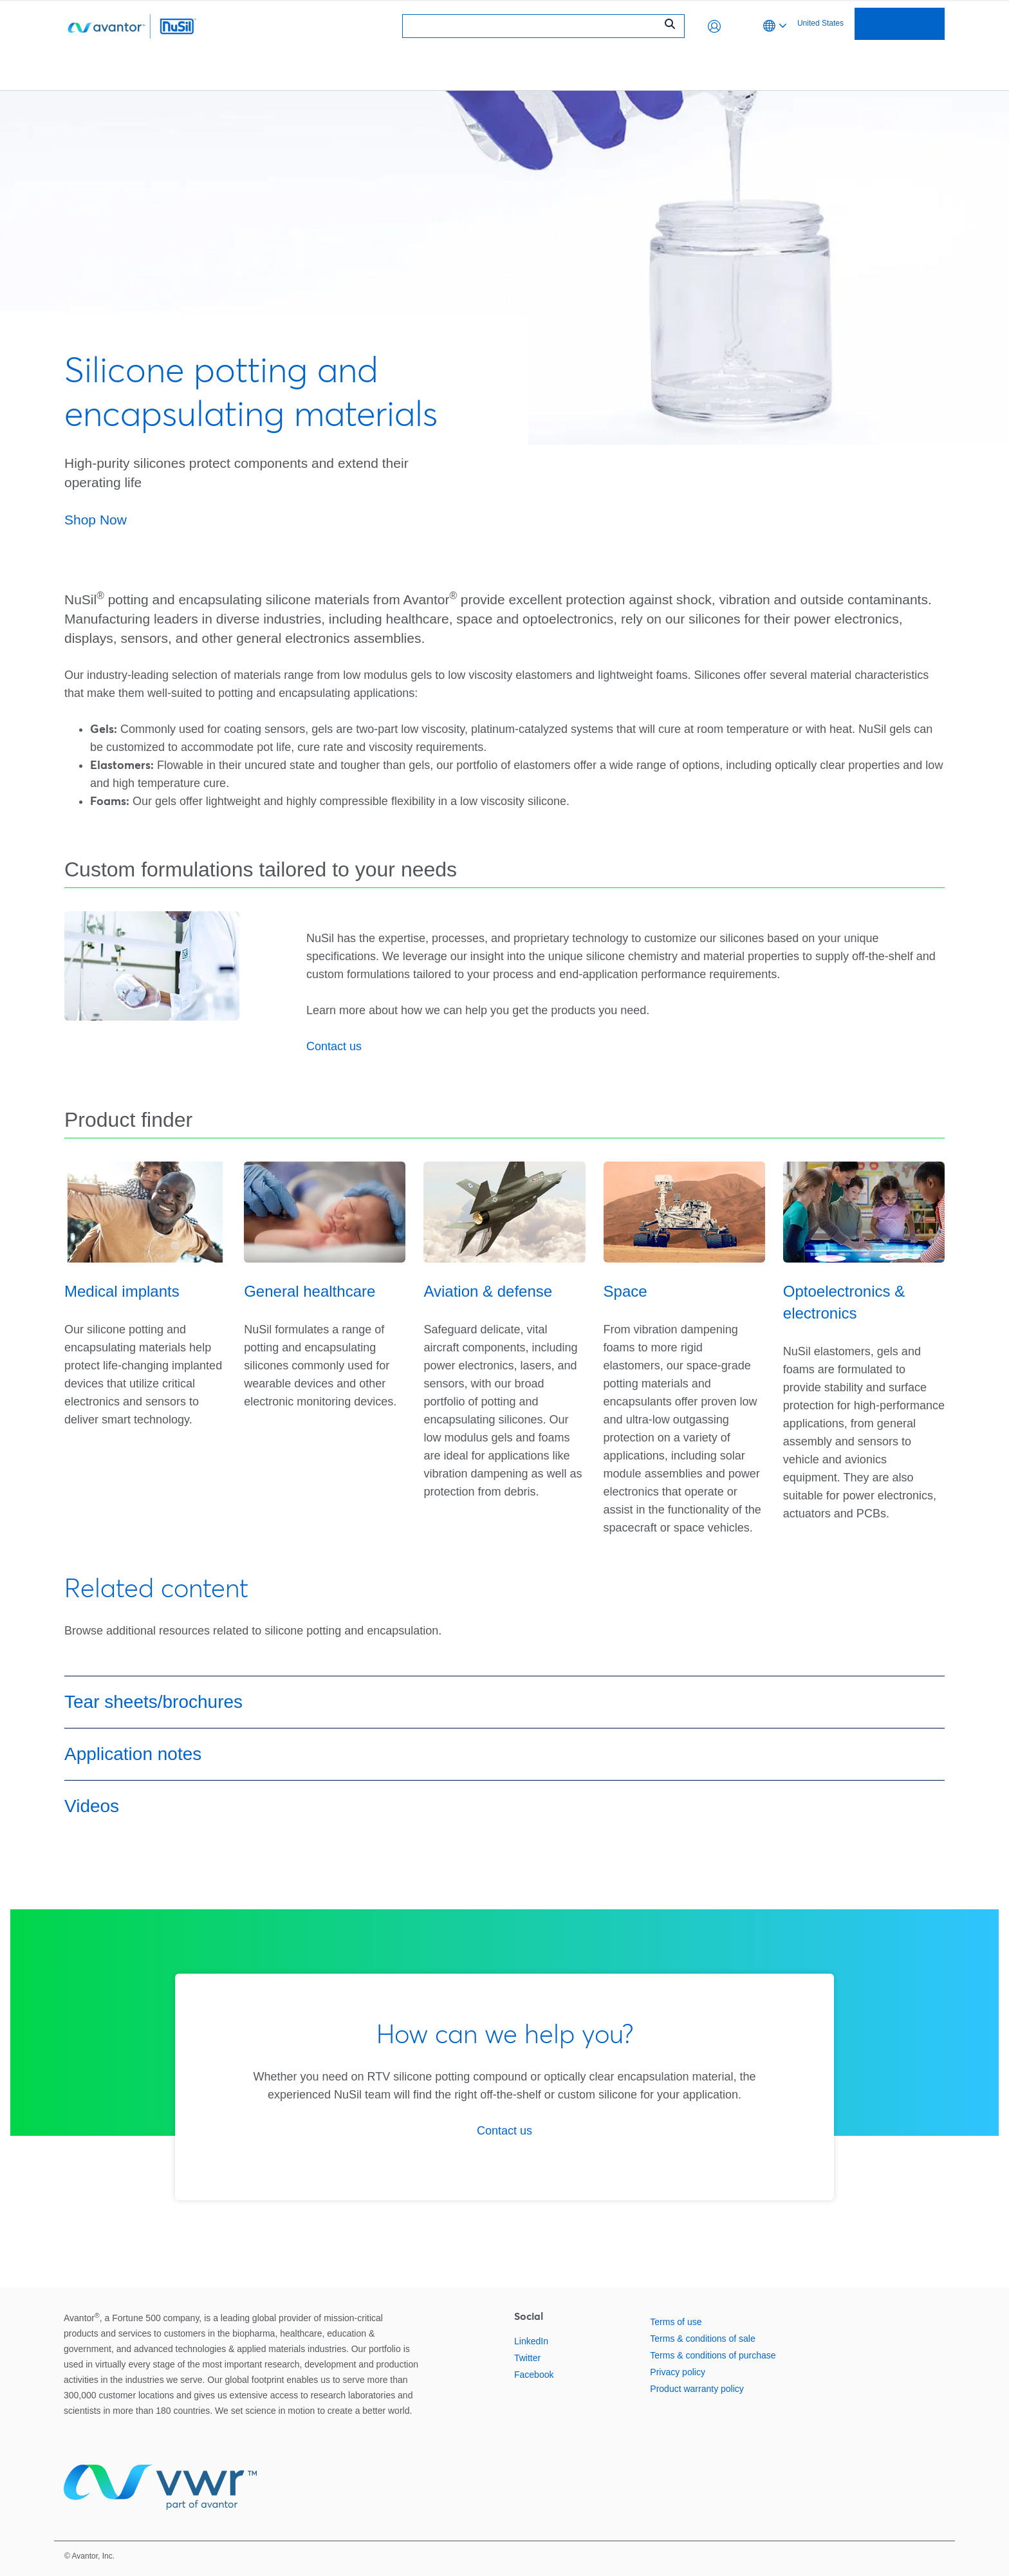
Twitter (527, 2358)
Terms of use (675, 2322)
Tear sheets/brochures (153, 1702)
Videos (91, 1806)
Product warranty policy (697, 2389)
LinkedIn (531, 2341)
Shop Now (95, 519)
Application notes (132, 1754)
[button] (714, 26)
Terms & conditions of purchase (712, 2355)
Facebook (533, 2374)
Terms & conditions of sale (702, 2338)
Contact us (334, 1046)
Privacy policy (677, 2372)
